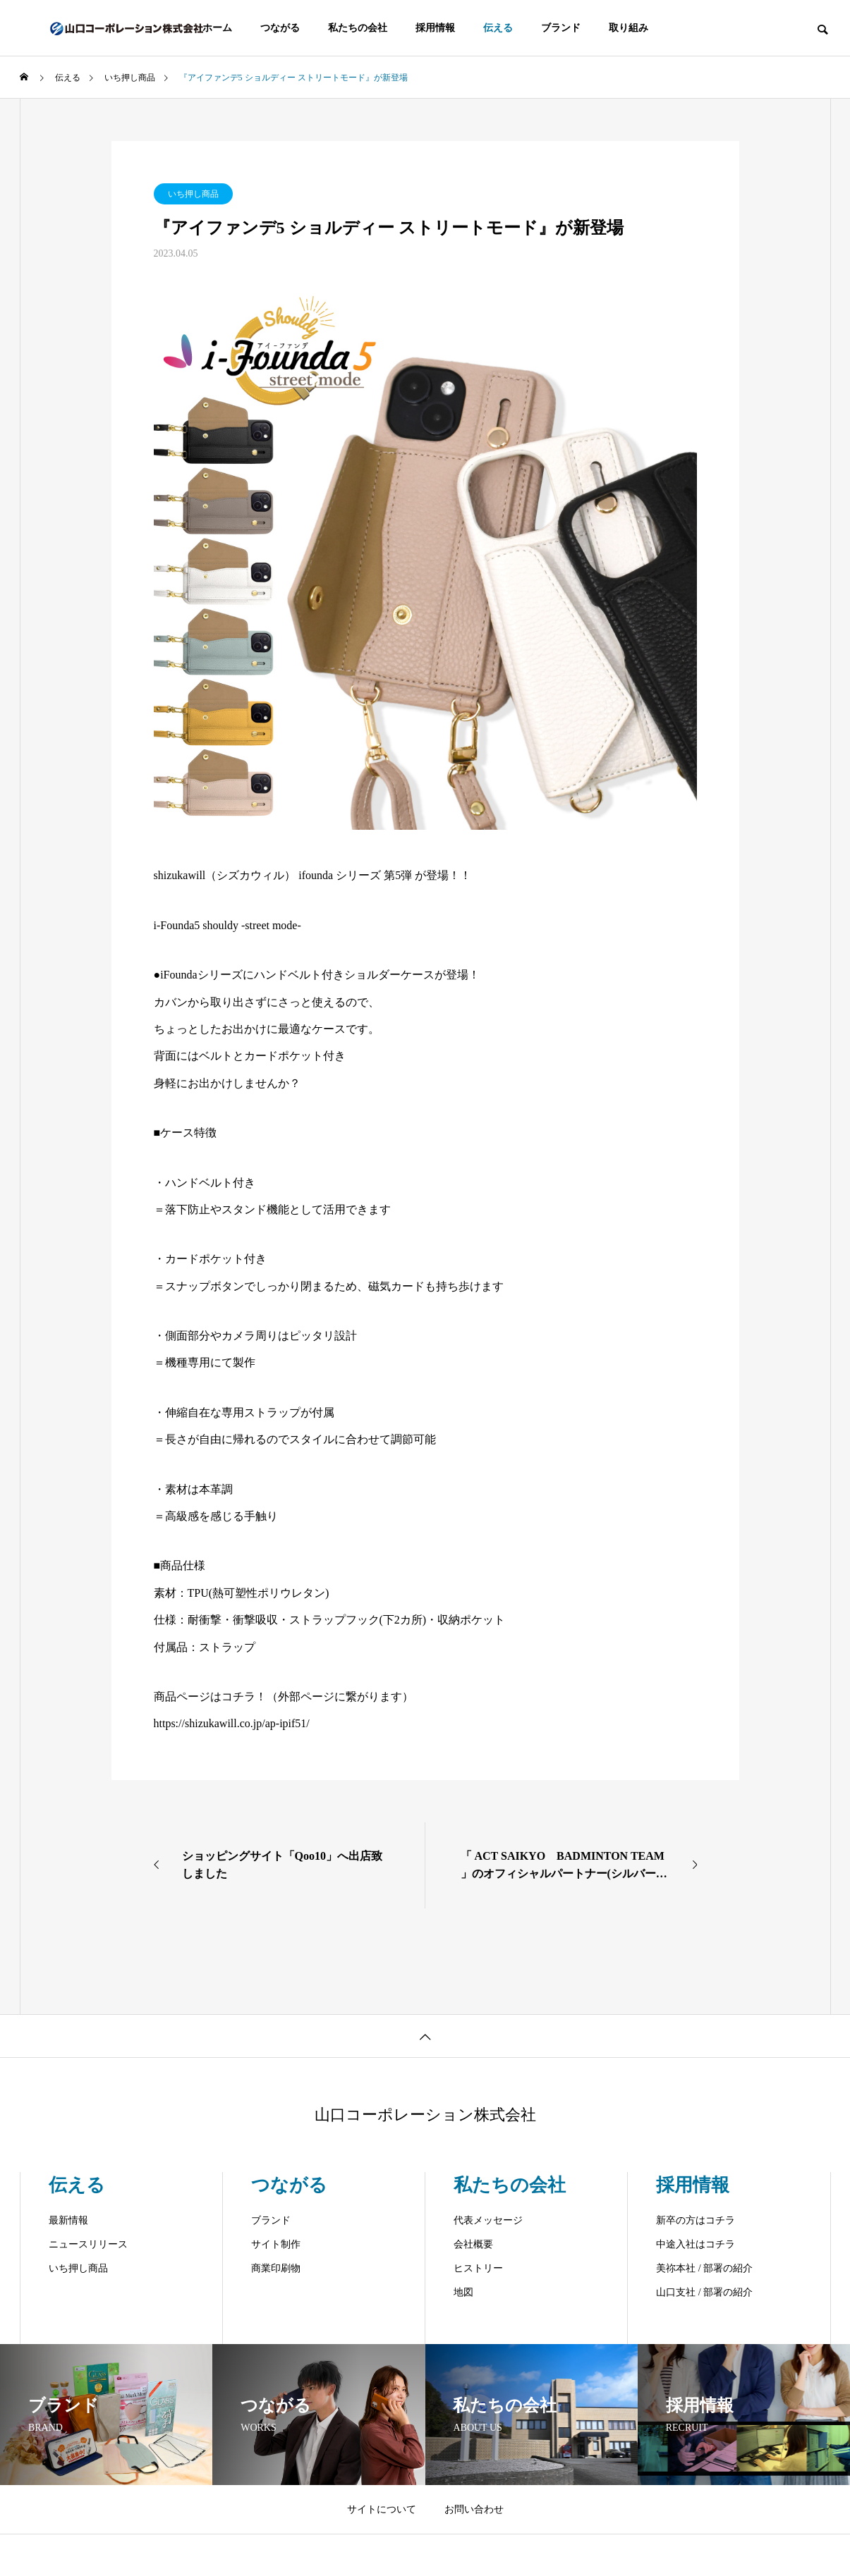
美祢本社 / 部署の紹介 (704, 2268)
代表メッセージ (488, 2220)
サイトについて (381, 2509)
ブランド (561, 28)
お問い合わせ (474, 2509)
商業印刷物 (275, 2268)
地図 (463, 2292)
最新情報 (68, 2220)
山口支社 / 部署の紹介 (704, 2292)
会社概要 (473, 2244)
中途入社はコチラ (695, 2244)
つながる (280, 28)
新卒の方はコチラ (695, 2220)
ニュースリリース (88, 2244)
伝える (498, 28)
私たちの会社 (357, 28)
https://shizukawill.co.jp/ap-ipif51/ (232, 1723)
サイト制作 (275, 2244)
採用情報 (435, 28)
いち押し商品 (193, 194)
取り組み (628, 28)
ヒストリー (478, 2268)
